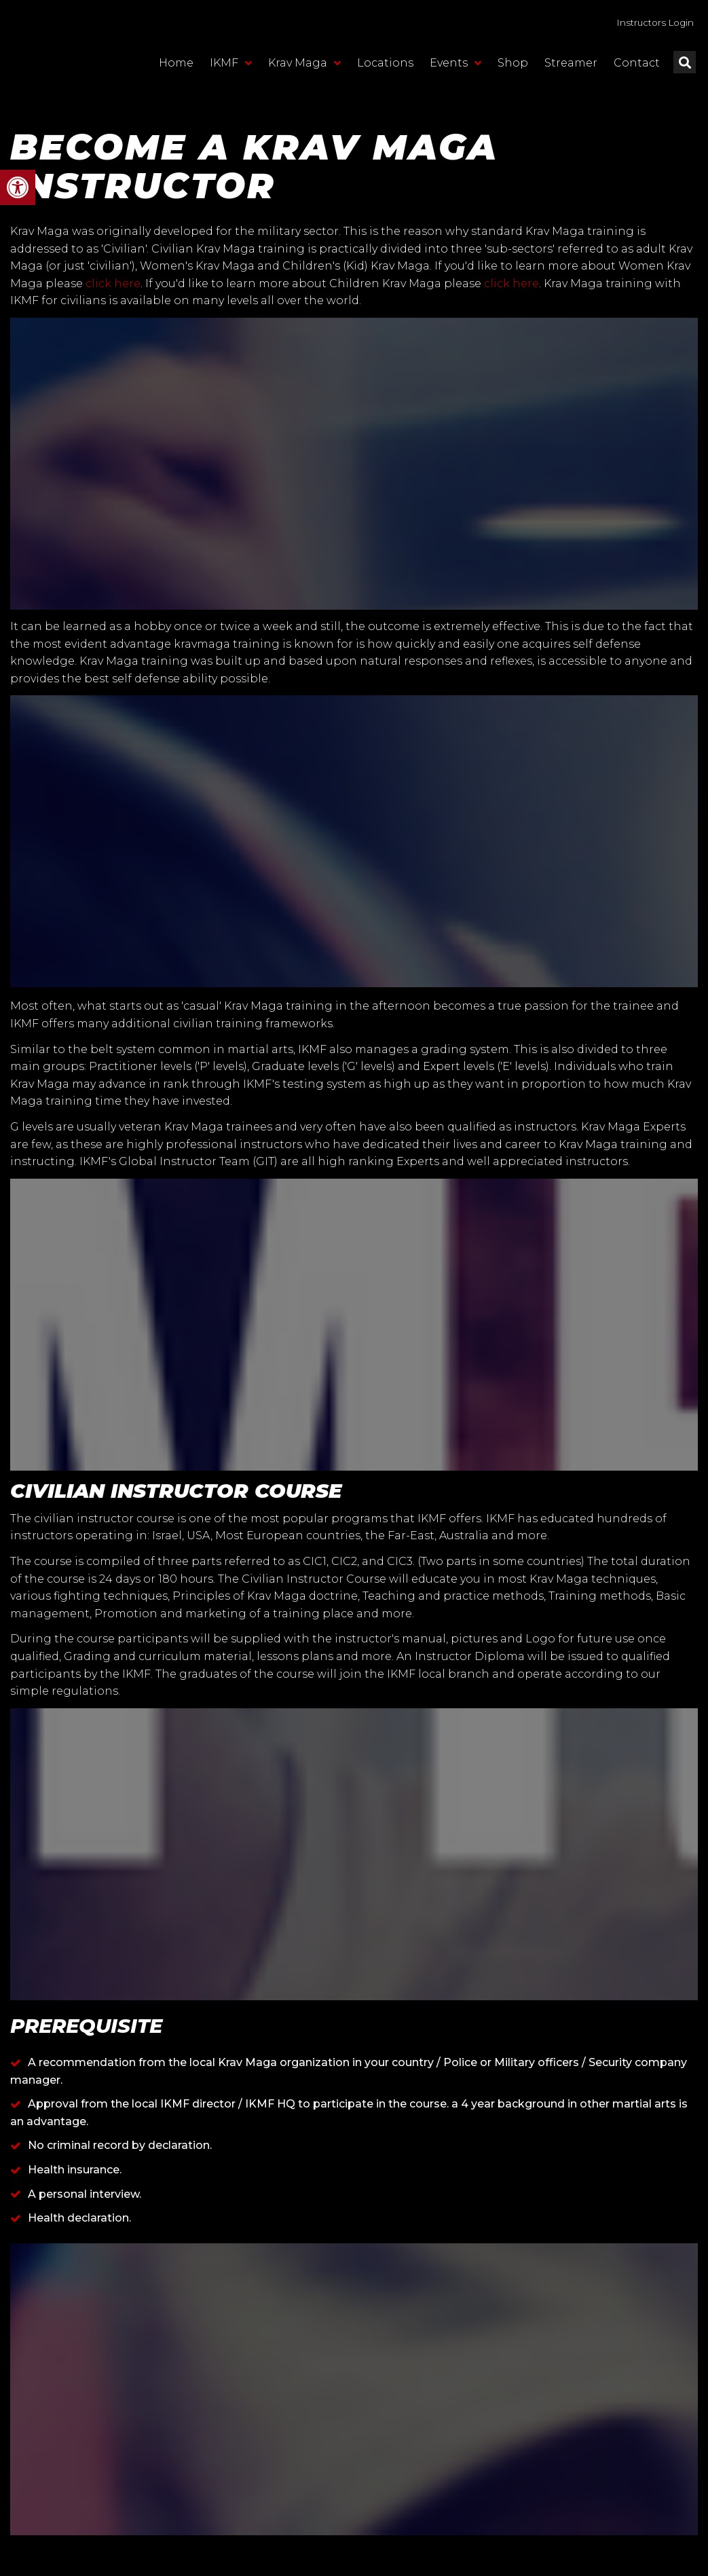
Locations (385, 71)
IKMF (231, 71)
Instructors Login (638, 26)
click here (113, 283)
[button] (17, 187)
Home (176, 71)
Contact (637, 71)
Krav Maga (304, 71)
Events (455, 71)
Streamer (570, 71)
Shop (513, 71)
